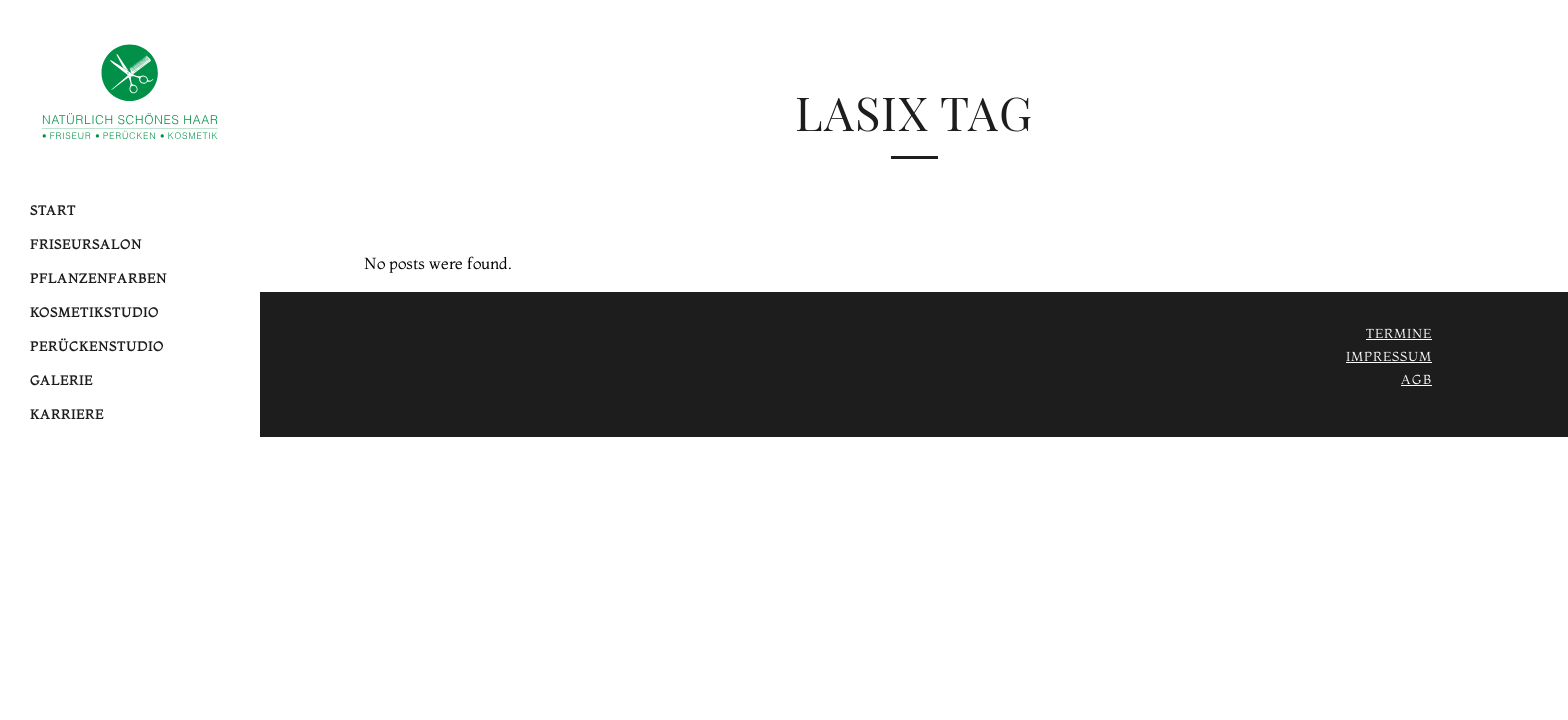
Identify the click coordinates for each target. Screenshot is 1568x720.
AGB (1416, 379)
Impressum (1389, 356)
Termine (1399, 333)
